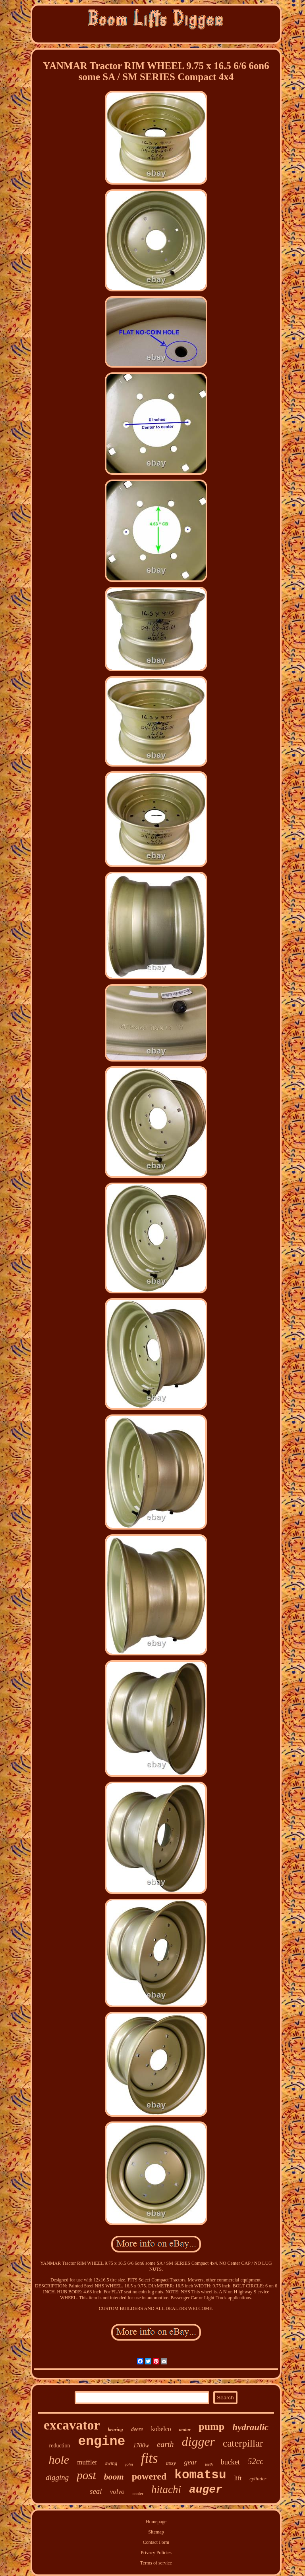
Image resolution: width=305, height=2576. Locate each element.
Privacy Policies (156, 2552)
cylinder (257, 2479)
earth (165, 2444)
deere (137, 2429)
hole (59, 2459)
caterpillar (243, 2443)
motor (185, 2429)
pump (211, 2426)
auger (205, 2490)
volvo (117, 2491)
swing (111, 2463)
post (86, 2475)
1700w (141, 2445)
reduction (59, 2446)
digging (57, 2477)
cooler (137, 2493)
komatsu (200, 2475)
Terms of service (156, 2563)
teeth (208, 2464)
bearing (115, 2429)
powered (149, 2476)
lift (238, 2478)
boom (114, 2477)
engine (101, 2441)
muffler (87, 2462)
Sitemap (156, 2532)
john (129, 2464)
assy (171, 2463)
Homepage (156, 2521)
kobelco (161, 2429)
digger (198, 2441)
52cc (256, 2461)
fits (149, 2458)
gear (190, 2462)
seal (96, 2491)
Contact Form (156, 2542)
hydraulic (250, 2427)
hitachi (166, 2489)
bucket (230, 2462)
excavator (72, 2425)
